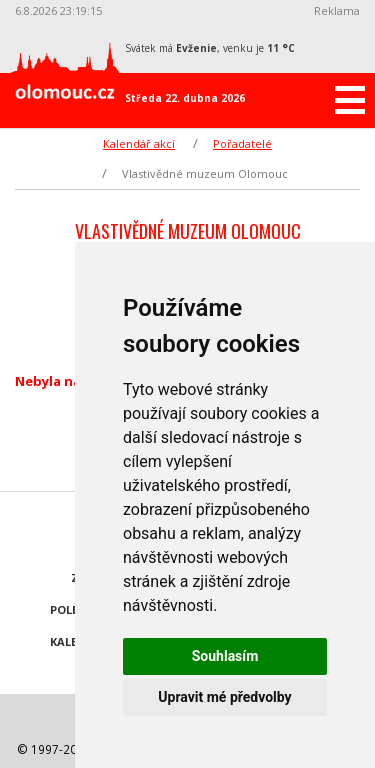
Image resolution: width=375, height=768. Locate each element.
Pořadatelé (242, 143)
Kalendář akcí (139, 143)
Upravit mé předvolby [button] (224, 697)
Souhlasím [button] (225, 656)
